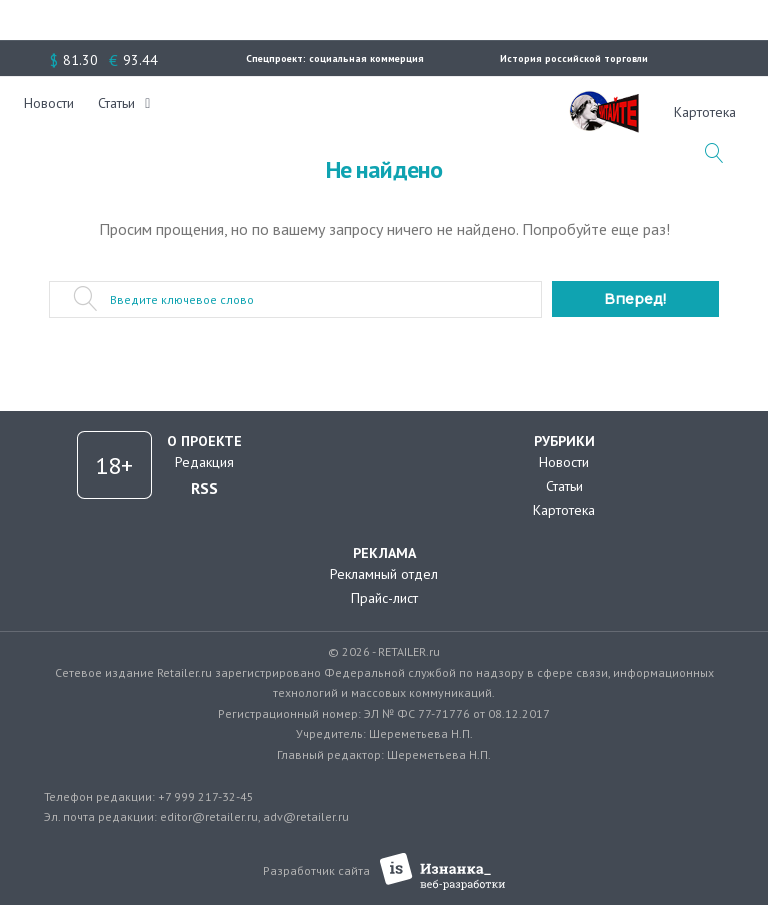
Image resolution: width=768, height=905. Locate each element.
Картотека (564, 510)
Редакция (204, 462)
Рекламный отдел (384, 574)
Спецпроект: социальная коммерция (335, 58)
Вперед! (635, 299)
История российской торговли (574, 58)
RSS (204, 488)
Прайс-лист (384, 598)
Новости (63, 112)
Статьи (130, 112)
